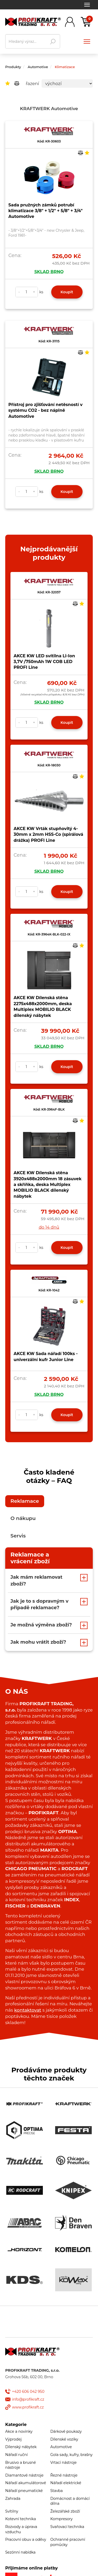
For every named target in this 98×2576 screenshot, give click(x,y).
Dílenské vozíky (64, 2439)
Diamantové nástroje (24, 2475)
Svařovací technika (67, 2526)
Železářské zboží (65, 2511)
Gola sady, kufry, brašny (71, 2454)
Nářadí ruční (16, 2454)
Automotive (38, 67)
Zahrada (12, 2498)
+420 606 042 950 (28, 2391)
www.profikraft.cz (28, 2407)
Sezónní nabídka (20, 2552)
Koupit (67, 292)
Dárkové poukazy (66, 2431)
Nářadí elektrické (65, 2482)
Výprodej (13, 2439)
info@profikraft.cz (28, 2399)
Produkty (13, 67)
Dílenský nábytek (21, 2446)
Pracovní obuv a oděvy (25, 2539)
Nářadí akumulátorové (25, 2482)
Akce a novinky (18, 2431)
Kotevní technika (20, 2519)
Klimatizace (65, 67)
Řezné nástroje (64, 2475)
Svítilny (11, 2511)
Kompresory (61, 2519)
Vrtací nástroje (63, 2462)
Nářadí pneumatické (24, 2490)
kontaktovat (27, 2010)
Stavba (56, 2490)
